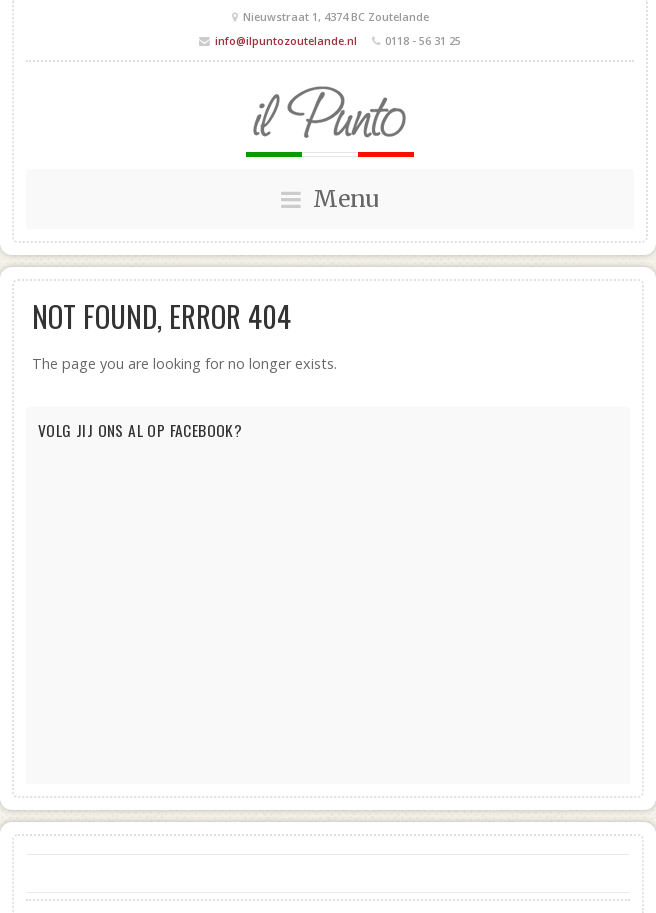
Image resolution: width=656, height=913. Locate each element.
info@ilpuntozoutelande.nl (286, 40)
